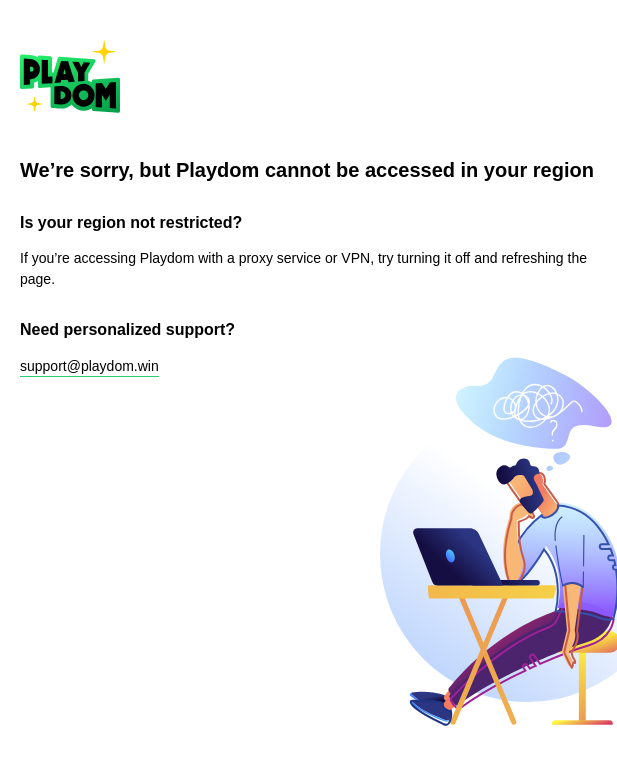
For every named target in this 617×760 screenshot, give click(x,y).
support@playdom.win (89, 366)
